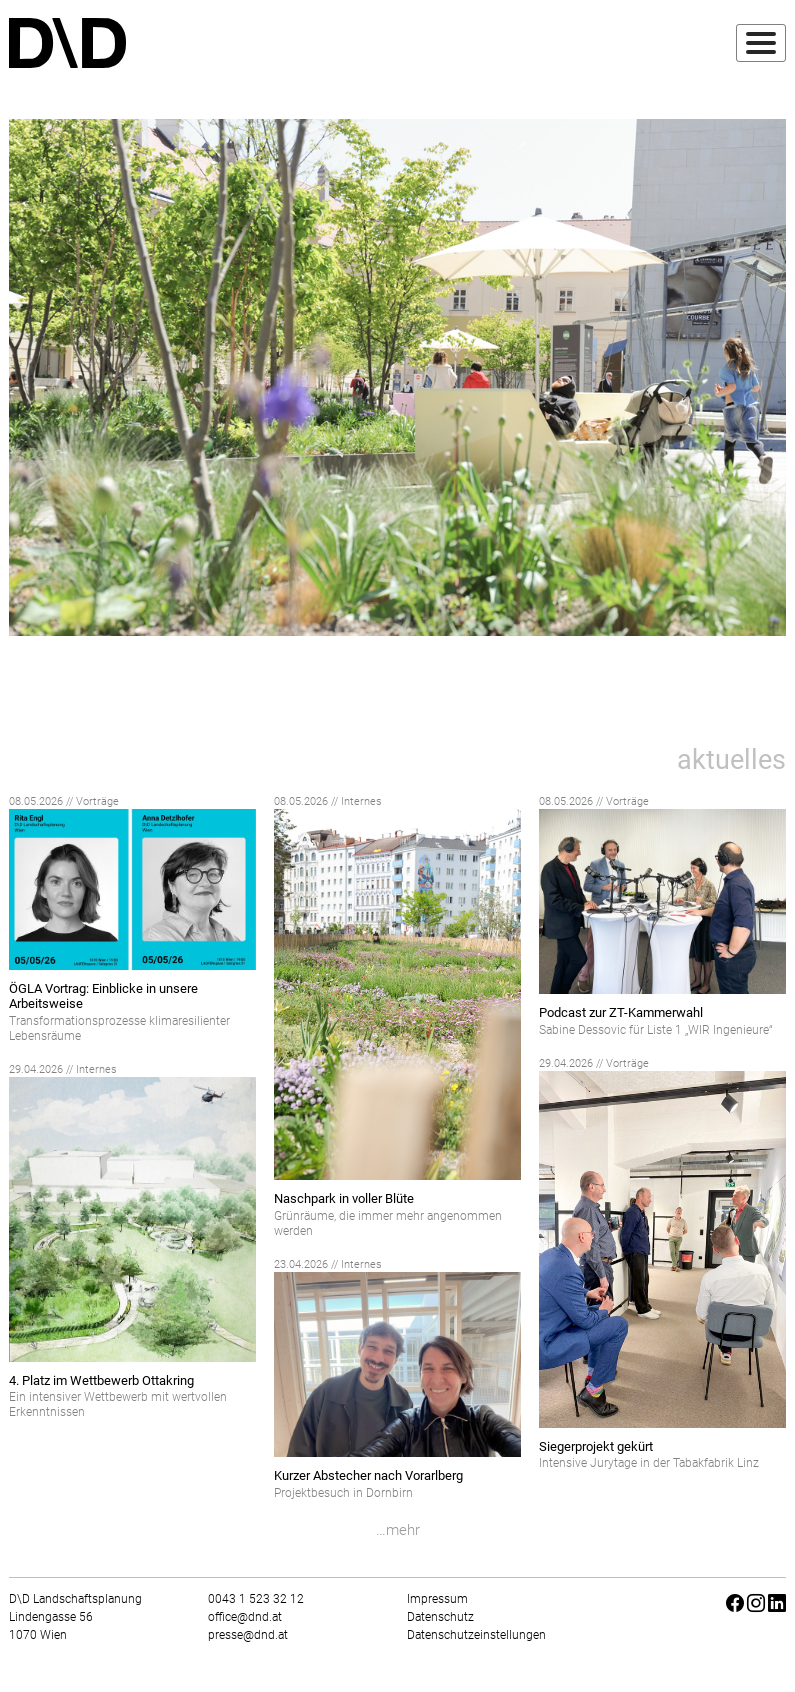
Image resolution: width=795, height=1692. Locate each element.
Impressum (437, 1599)
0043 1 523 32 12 (256, 1599)
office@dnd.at (245, 1617)
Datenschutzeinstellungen (476, 1635)
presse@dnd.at (248, 1635)
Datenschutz (440, 1617)
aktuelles (731, 760)
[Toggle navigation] (761, 43)
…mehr (398, 1530)
